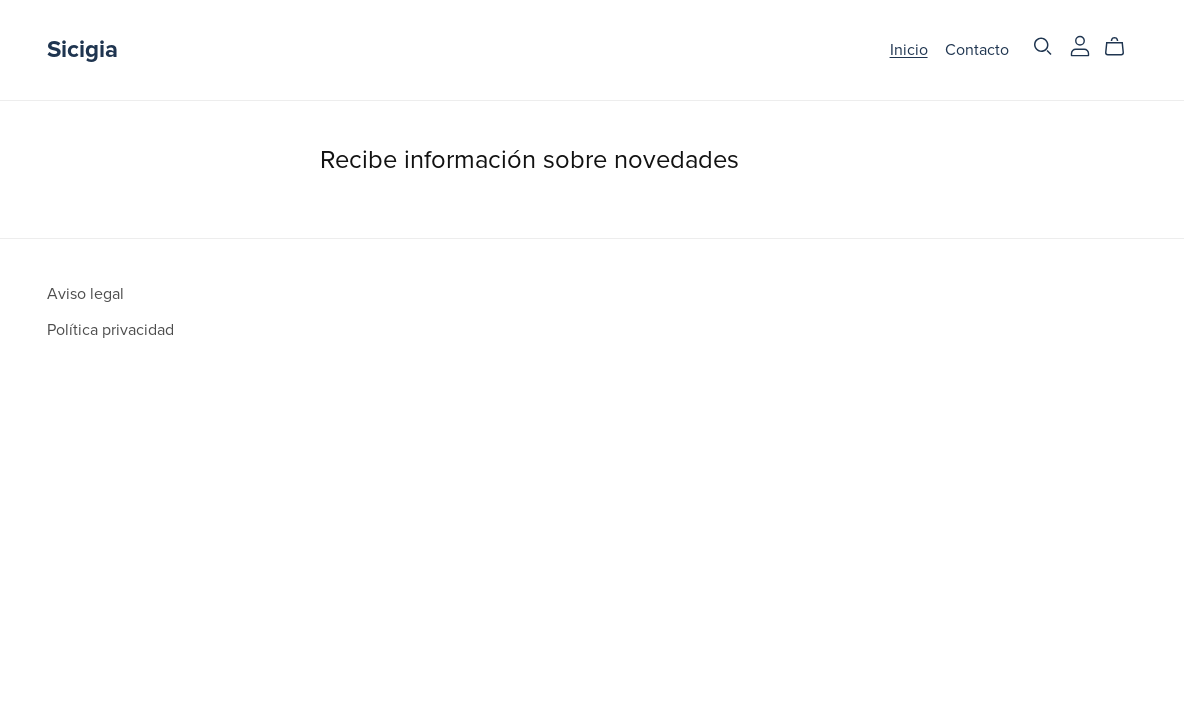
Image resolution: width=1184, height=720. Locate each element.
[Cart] (1122, 47)
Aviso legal (85, 294)
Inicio (909, 49)
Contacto (977, 49)
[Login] (1080, 45)
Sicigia (82, 49)
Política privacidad (110, 330)
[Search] (1043, 46)
